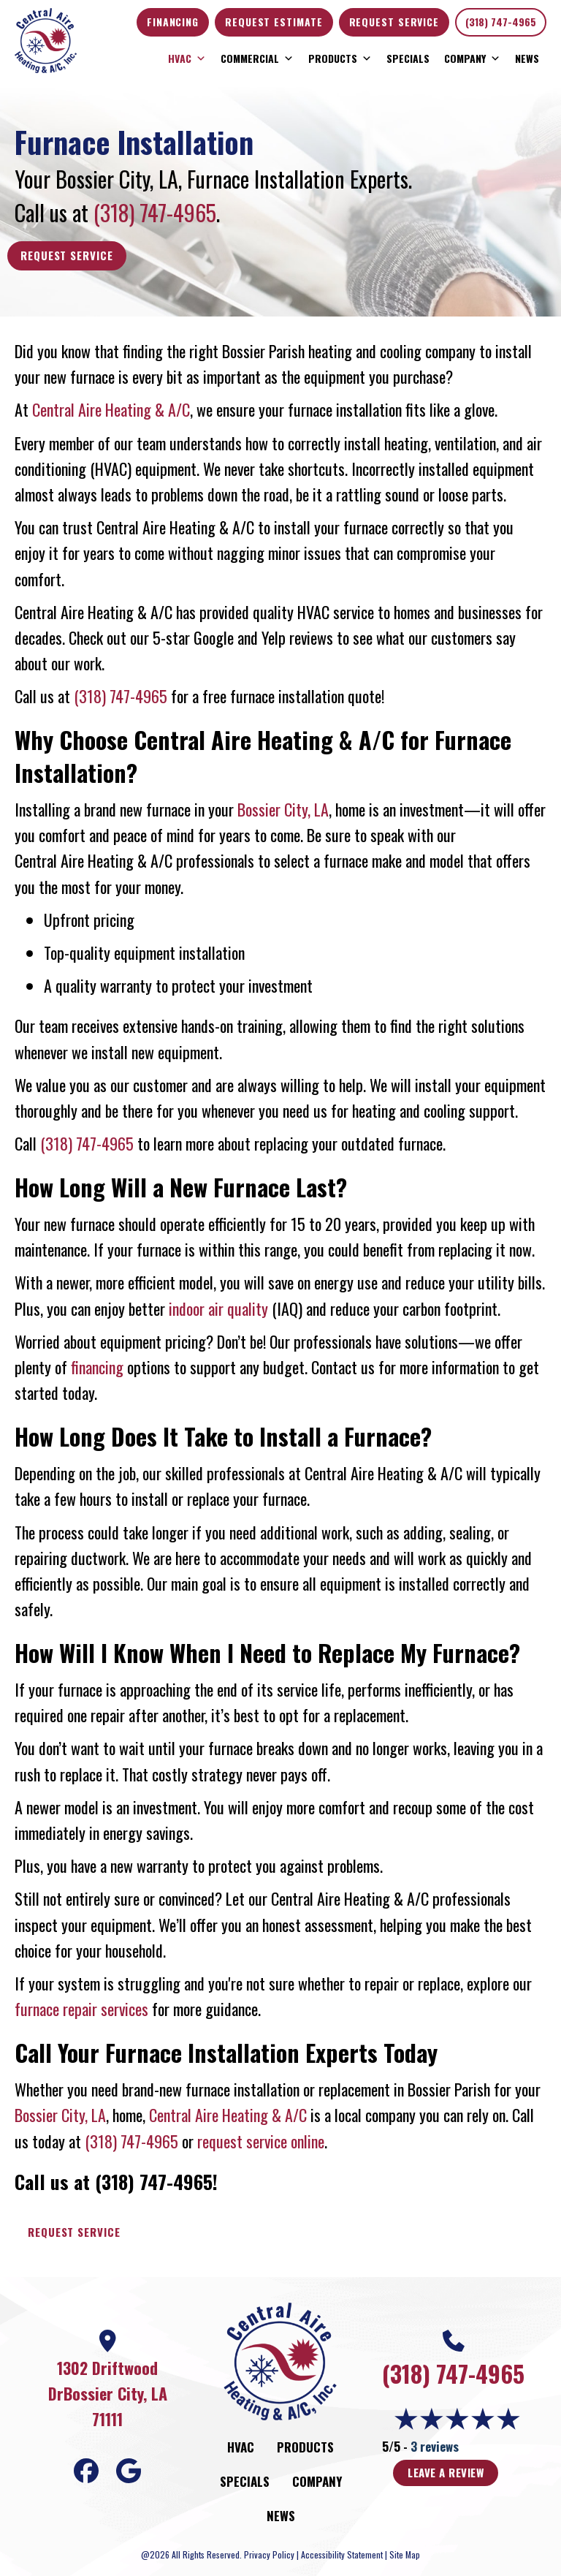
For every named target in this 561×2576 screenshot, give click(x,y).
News (527, 58)
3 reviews (435, 2446)
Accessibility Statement (342, 2554)
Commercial (257, 58)
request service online (260, 2141)
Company (472, 58)
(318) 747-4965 (500, 21)
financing (97, 1367)
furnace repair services (81, 2008)
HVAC (187, 58)
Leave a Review (446, 2472)
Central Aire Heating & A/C (111, 409)
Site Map (404, 2554)
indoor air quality (218, 1308)
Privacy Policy (269, 2554)
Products (340, 58)
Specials (408, 58)
